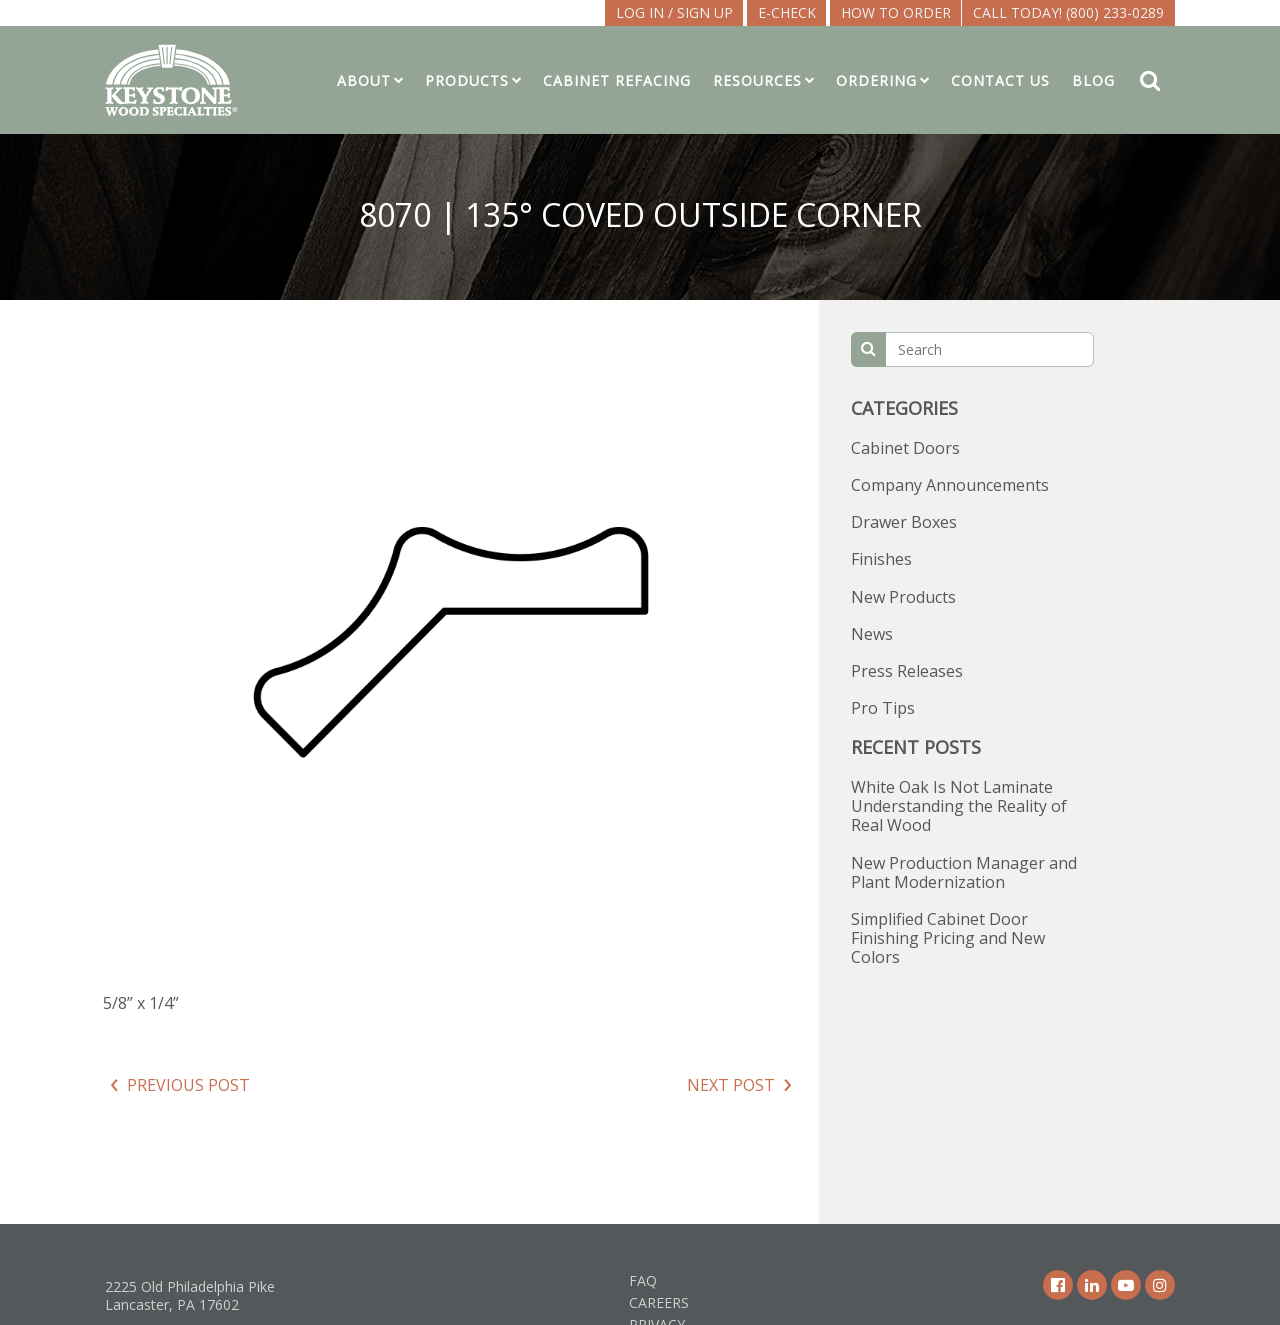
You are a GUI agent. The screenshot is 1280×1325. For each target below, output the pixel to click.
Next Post (731, 1085)
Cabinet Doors (905, 448)
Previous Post (188, 1085)
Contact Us (1000, 80)
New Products (903, 597)
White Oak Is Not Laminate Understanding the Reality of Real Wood (959, 806)
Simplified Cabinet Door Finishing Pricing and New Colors (948, 938)
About (364, 80)
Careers (659, 1302)
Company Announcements (950, 485)
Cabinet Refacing (617, 80)
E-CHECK (787, 12)
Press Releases (907, 671)
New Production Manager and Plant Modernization (964, 872)
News (872, 634)
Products (467, 80)
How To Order (896, 12)
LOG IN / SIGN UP (674, 12)
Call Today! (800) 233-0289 (1068, 12)
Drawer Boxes (904, 522)
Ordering (876, 80)
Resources (757, 80)
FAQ (643, 1280)
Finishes (881, 559)
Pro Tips (883, 708)
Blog (1093, 80)
